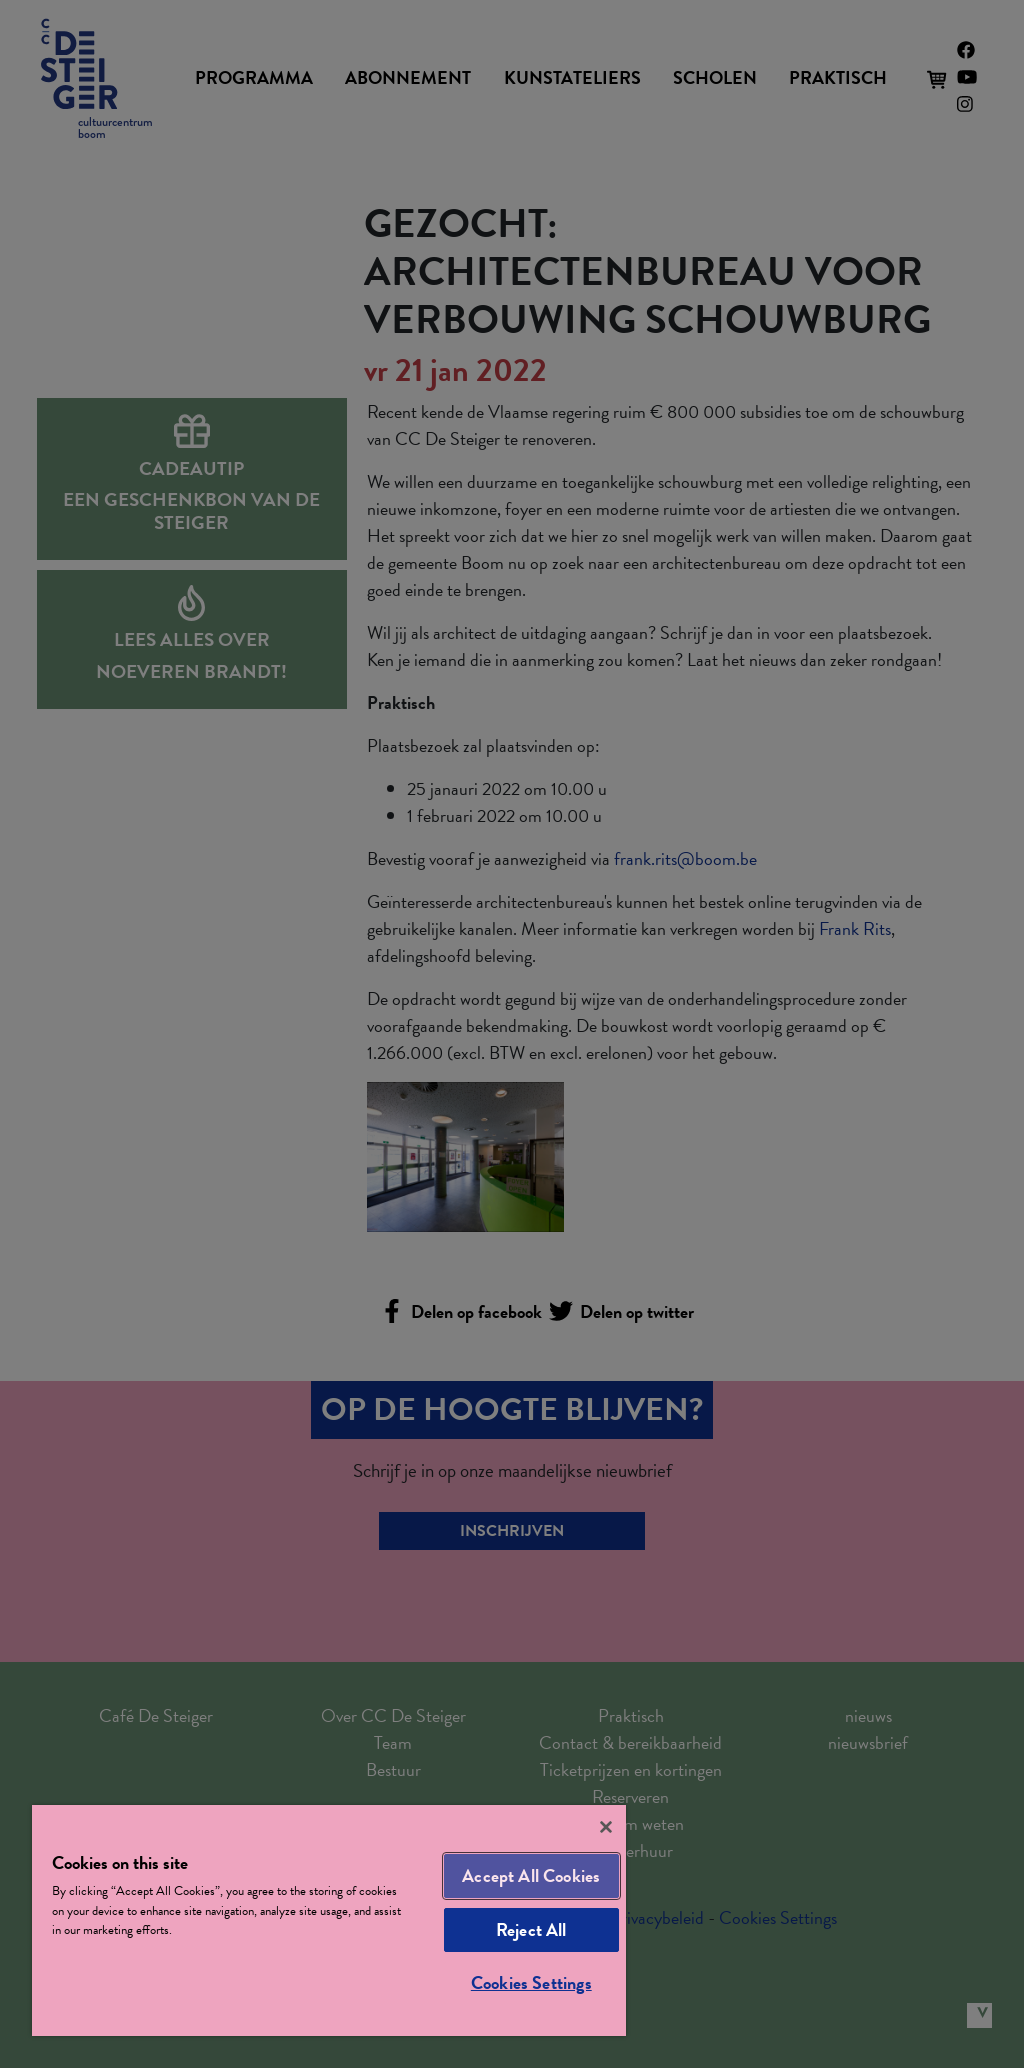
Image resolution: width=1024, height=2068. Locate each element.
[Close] (606, 1827)
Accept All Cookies (531, 1875)
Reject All (531, 1929)
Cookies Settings (531, 1982)
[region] (329, 1920)
